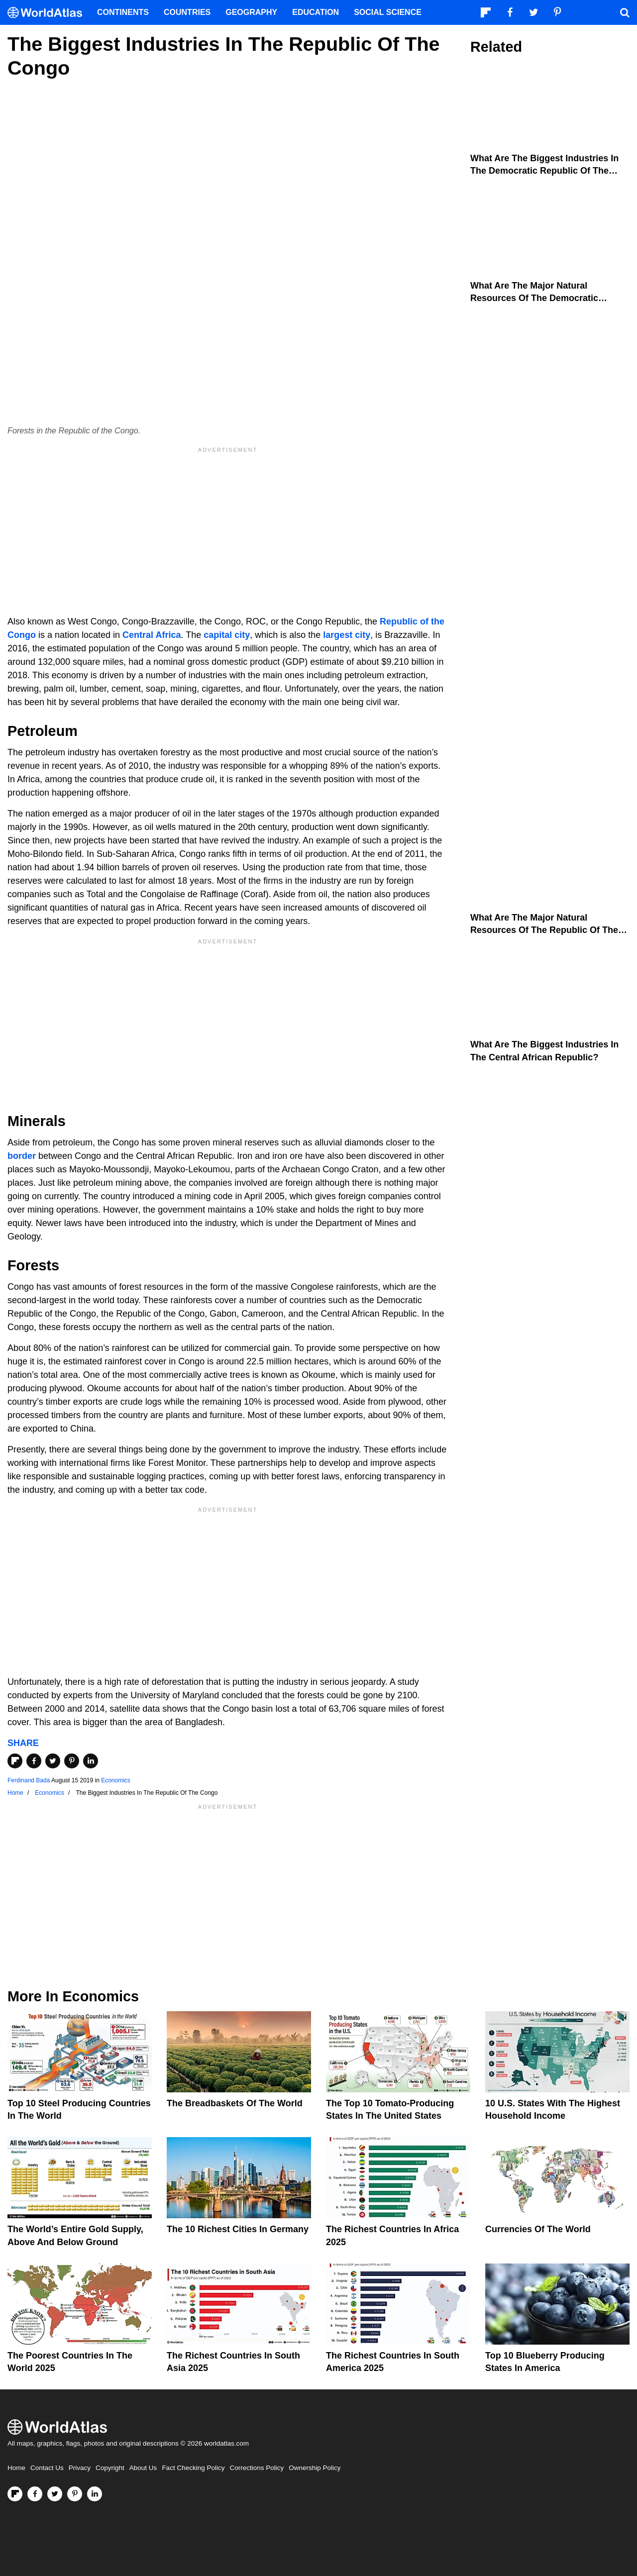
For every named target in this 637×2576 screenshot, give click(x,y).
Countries (187, 12)
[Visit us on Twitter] (54, 2493)
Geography (251, 12)
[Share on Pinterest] (71, 1760)
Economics (115, 1780)
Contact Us (47, 2468)
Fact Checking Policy (193, 2468)
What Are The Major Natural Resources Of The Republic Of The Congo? (544, 930)
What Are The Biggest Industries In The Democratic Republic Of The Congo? (544, 170)
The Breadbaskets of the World (235, 2103)
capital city (227, 635)
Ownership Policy (314, 2468)
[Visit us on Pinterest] (74, 2493)
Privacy (80, 2468)
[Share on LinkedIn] (90, 1760)
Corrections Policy (256, 2468)
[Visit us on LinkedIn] (94, 2493)
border (21, 1156)
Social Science (388, 12)
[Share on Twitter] (52, 1760)
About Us (143, 2468)
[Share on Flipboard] (14, 1760)
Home (16, 2468)
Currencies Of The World (538, 2229)
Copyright (110, 2468)
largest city (346, 635)
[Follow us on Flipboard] (14, 2493)
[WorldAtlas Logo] (48, 12)
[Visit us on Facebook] (34, 2493)
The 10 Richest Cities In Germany (238, 2229)
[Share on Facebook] (33, 1760)
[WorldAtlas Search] (625, 12)
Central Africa (151, 635)
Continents (123, 12)
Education (315, 12)
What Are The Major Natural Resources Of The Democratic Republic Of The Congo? (534, 298)
